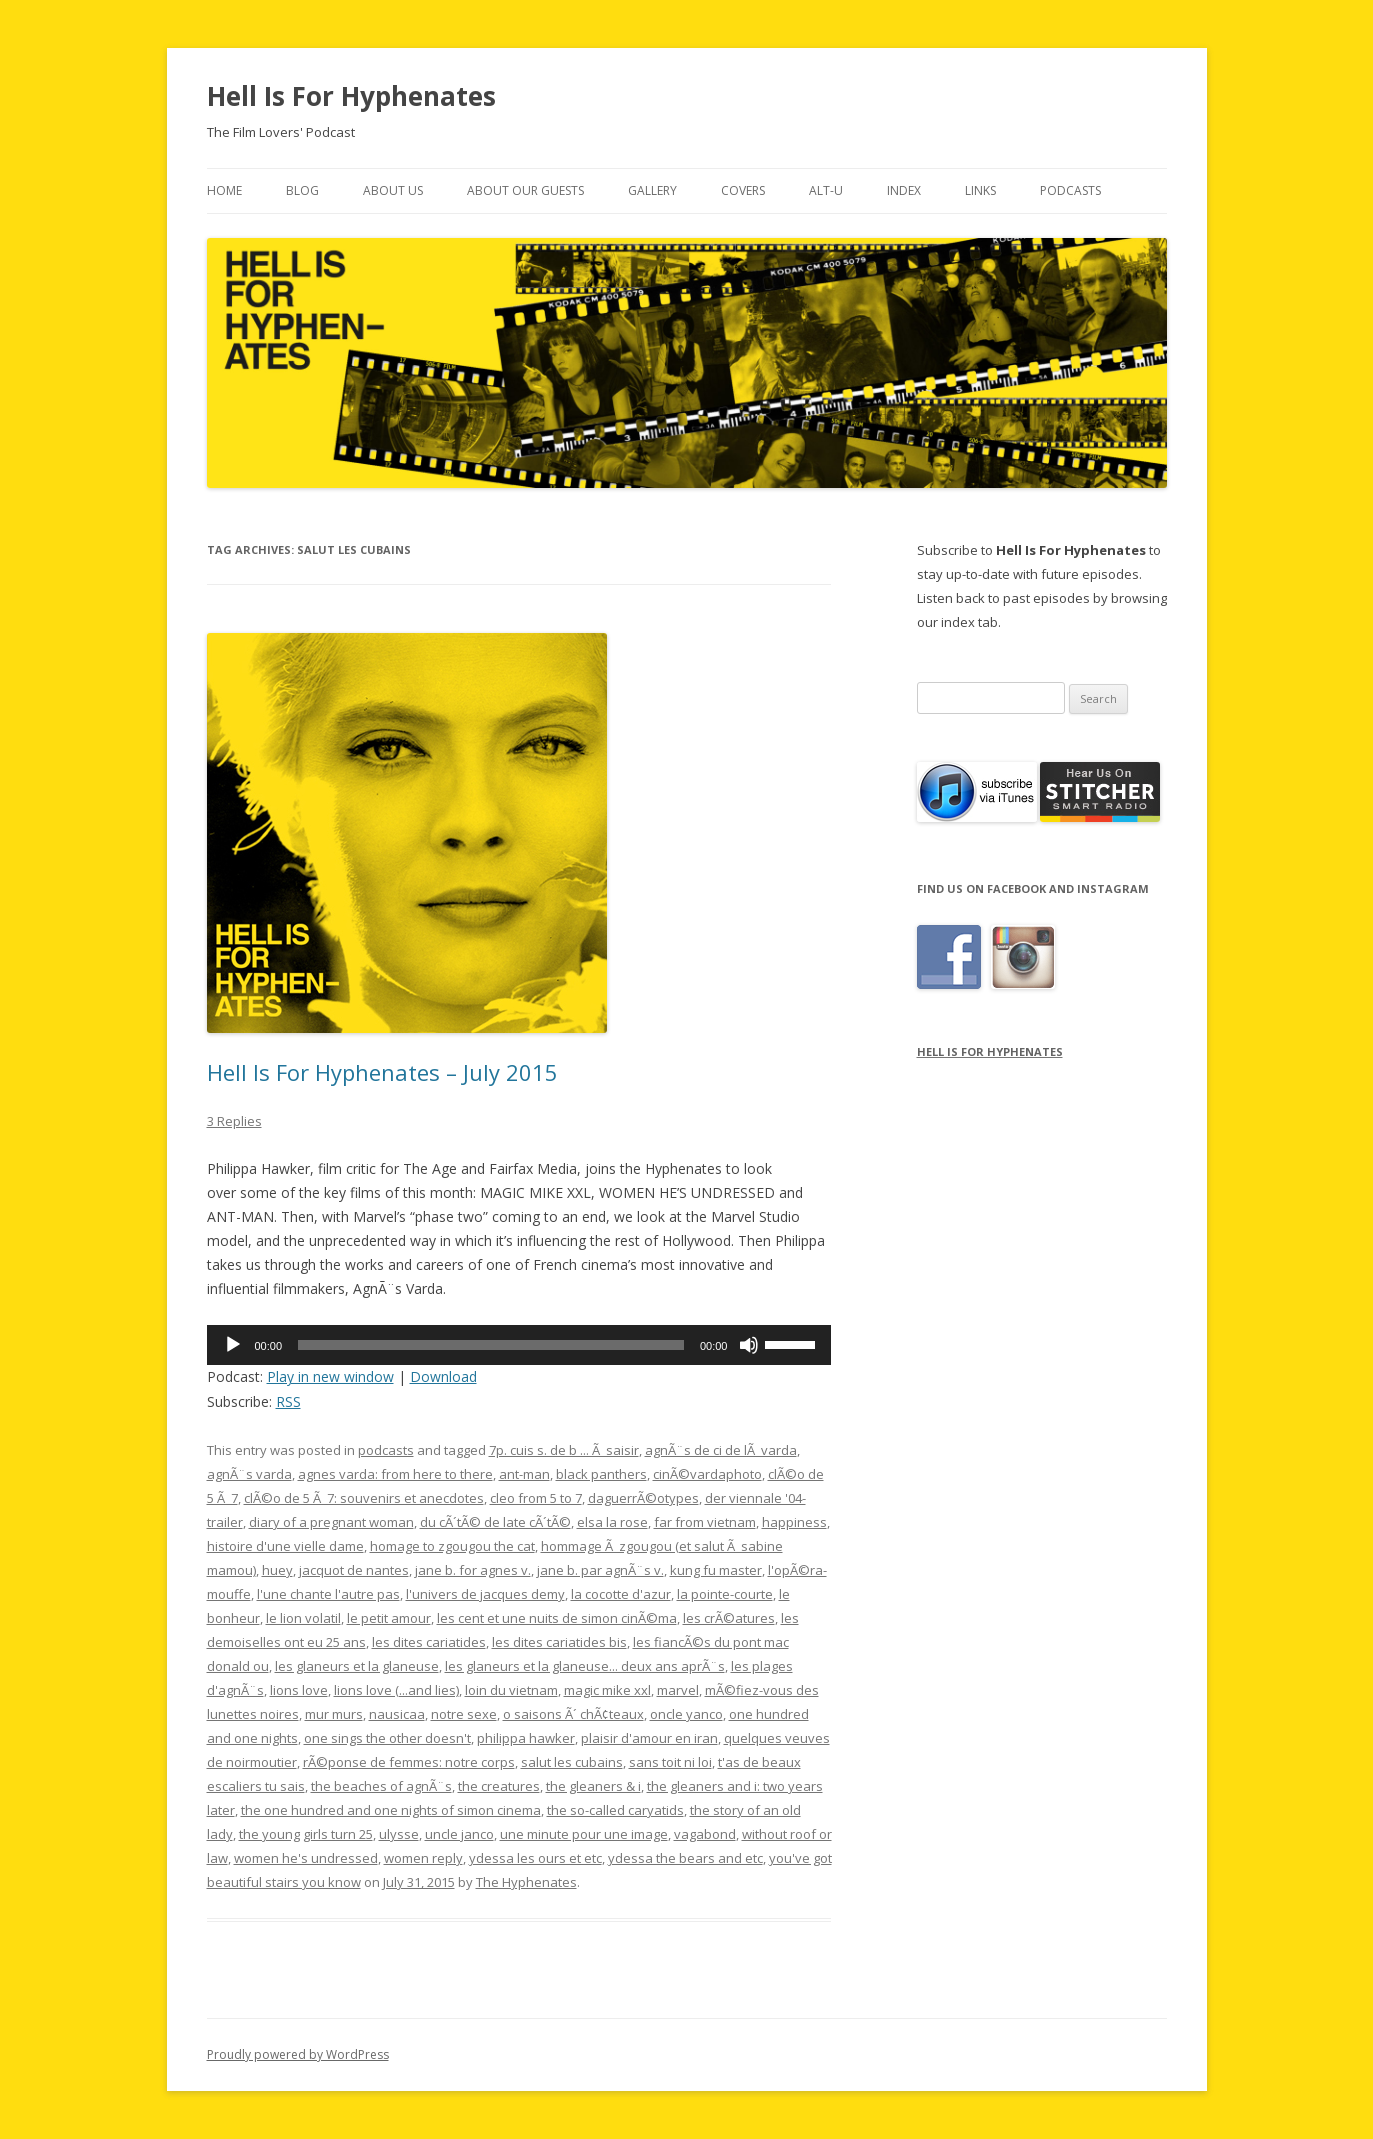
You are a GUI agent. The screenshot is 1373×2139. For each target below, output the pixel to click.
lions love (299, 1690)
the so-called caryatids (615, 1810)
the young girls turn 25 (306, 1834)
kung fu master (716, 1570)
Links (980, 190)
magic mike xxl (607, 1690)
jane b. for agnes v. (473, 1570)
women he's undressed (306, 1858)
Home (224, 190)
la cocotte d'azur (621, 1594)
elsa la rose (612, 1522)
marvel (678, 1690)
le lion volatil (303, 1618)
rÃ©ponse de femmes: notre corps (409, 1762)
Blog (302, 190)
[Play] (233, 1345)
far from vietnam (705, 1522)
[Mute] (749, 1345)
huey (277, 1570)
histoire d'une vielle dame (285, 1546)
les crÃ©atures (729, 1618)
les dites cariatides (429, 1642)
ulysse (399, 1834)
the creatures (499, 1786)
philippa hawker (526, 1738)
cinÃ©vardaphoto (707, 1474)
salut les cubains (572, 1762)
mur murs (334, 1714)
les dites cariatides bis (559, 1642)
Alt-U (826, 190)
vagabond (705, 1834)
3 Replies (234, 1121)
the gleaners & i (593, 1786)
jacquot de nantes (354, 1570)
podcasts (386, 1450)
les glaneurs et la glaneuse (357, 1666)
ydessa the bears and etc (685, 1858)
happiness (794, 1522)
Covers (743, 190)
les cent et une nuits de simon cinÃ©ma (557, 1618)
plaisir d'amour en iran (649, 1738)
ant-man (524, 1474)
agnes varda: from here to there (395, 1474)
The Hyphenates (526, 1882)
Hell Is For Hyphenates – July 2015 (382, 1072)
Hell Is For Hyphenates (351, 96)
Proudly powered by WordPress (298, 2054)
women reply (423, 1858)
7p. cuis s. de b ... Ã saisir (564, 1450)
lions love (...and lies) (396, 1690)
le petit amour (389, 1618)
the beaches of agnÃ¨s (381, 1786)
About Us (393, 190)
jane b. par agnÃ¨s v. (600, 1570)
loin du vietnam (511, 1690)
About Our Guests (525, 190)
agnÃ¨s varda (249, 1474)
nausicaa (397, 1714)
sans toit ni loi (670, 1762)
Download (443, 1376)
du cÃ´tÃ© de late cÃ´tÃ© (495, 1522)
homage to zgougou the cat (452, 1546)
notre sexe (464, 1714)
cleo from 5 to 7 (536, 1498)
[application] (519, 1345)
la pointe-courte (725, 1594)
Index (904, 190)
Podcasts (1070, 190)
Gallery (652, 190)
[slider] (491, 1345)
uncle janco (459, 1834)
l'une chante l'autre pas (328, 1594)
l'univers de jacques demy (485, 1594)
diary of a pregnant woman (331, 1522)
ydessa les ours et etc (535, 1858)
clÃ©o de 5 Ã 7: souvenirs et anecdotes (364, 1498)
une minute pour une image (584, 1834)
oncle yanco (686, 1714)
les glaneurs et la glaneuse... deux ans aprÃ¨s (585, 1666)
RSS (288, 1401)
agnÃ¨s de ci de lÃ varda (721, 1450)
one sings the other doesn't (387, 1738)
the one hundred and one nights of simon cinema (391, 1810)
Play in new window (330, 1376)
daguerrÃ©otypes (643, 1498)
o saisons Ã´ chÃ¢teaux (573, 1714)
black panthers (601, 1474)
